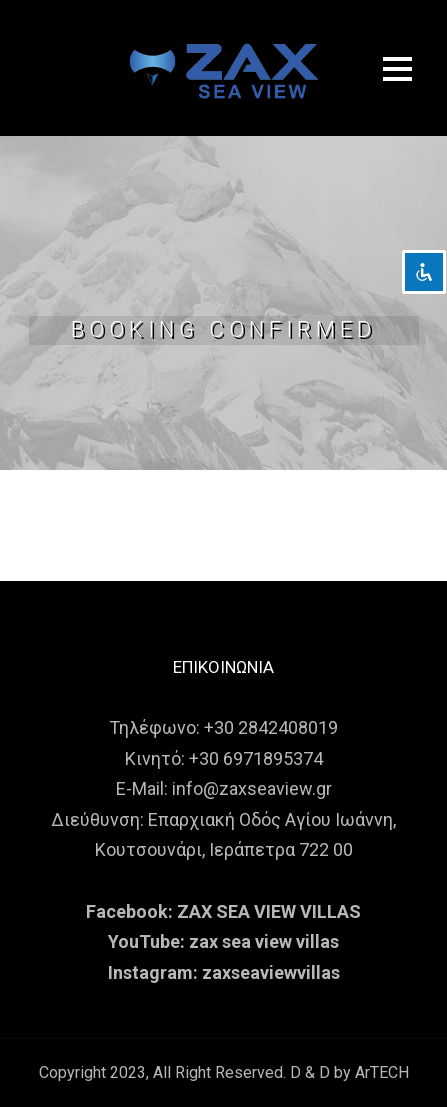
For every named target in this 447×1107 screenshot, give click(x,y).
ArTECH (382, 1072)
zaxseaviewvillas (271, 972)
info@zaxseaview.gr (252, 788)
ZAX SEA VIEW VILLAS (269, 911)
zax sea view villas (264, 941)
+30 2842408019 (271, 727)
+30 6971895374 (256, 758)
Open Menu (397, 68)
